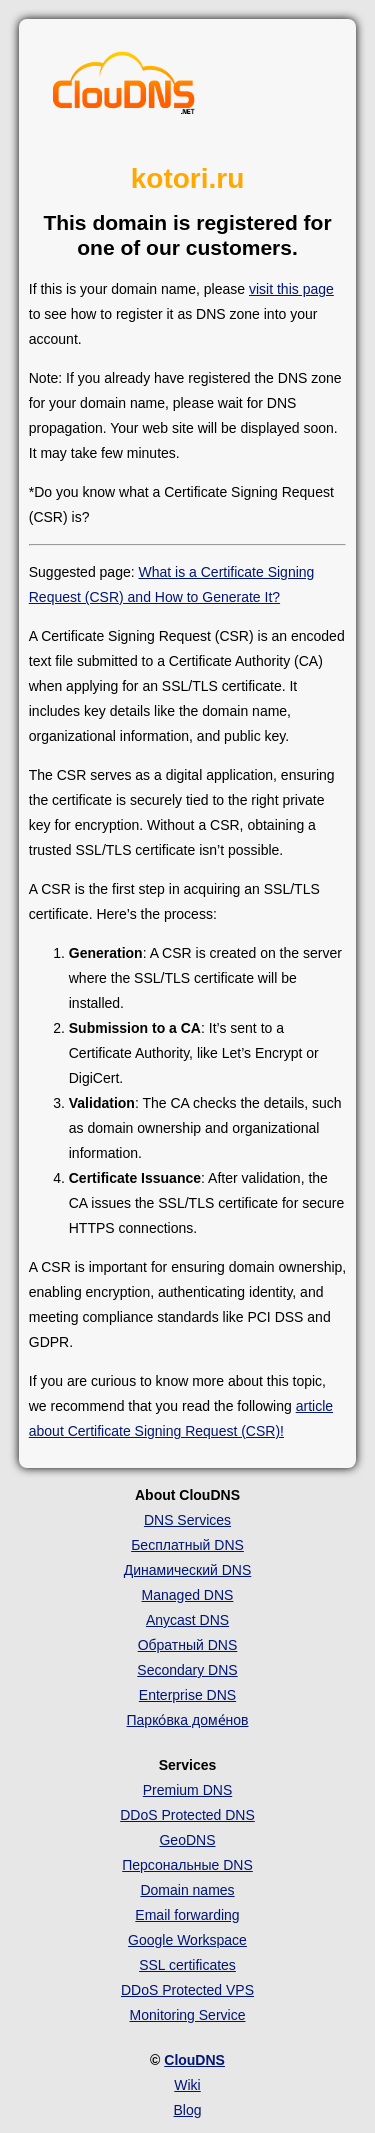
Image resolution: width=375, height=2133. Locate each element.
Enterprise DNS (187, 1695)
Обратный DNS (188, 1645)
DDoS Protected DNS (187, 1815)
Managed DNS (188, 1595)
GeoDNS (187, 1840)
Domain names (187, 1890)
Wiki (187, 2085)
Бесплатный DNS (187, 1545)
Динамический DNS (188, 1570)
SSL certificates (187, 1965)
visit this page (291, 289)
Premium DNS (187, 1790)
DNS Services (187, 1520)
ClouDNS (194, 2060)
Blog (187, 2110)
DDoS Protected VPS (187, 1990)
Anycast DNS (187, 1620)
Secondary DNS (187, 1670)
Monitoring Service (188, 2015)
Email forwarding (187, 1915)
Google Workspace (187, 1940)
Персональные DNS (187, 1865)
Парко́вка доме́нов (188, 1720)
